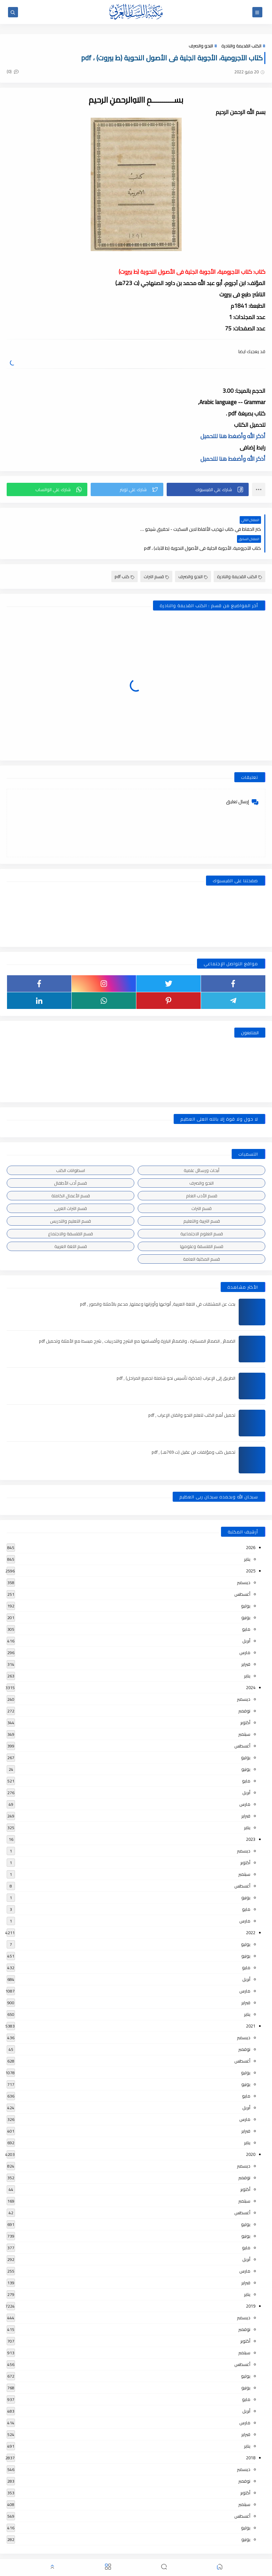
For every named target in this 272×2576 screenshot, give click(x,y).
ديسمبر (243, 1563)
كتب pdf (124, 557)
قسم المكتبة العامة (201, 1240)
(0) (13, 71)
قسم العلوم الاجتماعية (201, 1215)
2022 (250, 1913)
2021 (250, 2007)
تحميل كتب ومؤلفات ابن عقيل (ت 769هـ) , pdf (193, 1433)
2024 (250, 1668)
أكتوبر (245, 1703)
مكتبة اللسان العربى (190, 2554)
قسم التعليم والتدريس (70, 1202)
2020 (250, 2135)
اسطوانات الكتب (70, 1151)
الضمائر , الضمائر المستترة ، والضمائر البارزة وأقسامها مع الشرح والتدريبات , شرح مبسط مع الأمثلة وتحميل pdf (137, 1322)
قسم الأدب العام (201, 1177)
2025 (250, 1552)
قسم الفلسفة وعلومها (201, 1227)
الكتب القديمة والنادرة (241, 46)
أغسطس (242, 1575)
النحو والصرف (201, 46)
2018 (250, 2439)
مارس (244, 1633)
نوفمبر (244, 1692)
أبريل (246, 1622)
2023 (250, 1820)
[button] (208, 489)
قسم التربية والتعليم (201, 1202)
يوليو (245, 1587)
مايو (246, 1610)
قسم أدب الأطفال (70, 1164)
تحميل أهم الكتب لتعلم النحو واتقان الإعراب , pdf (191, 1396)
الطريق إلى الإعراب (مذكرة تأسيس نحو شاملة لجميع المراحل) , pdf (176, 1359)
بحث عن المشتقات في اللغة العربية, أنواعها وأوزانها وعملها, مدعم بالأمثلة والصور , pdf (157, 1285)
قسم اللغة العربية (70, 1227)
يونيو (245, 1598)
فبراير (245, 1645)
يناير (247, 1540)
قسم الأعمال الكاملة (70, 1177)
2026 (250, 1528)
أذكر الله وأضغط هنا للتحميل (232, 436)
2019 (250, 2287)
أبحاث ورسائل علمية (201, 1151)
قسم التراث (156, 557)
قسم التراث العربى (70, 1189)
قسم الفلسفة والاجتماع (70, 1215)
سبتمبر (244, 1715)
